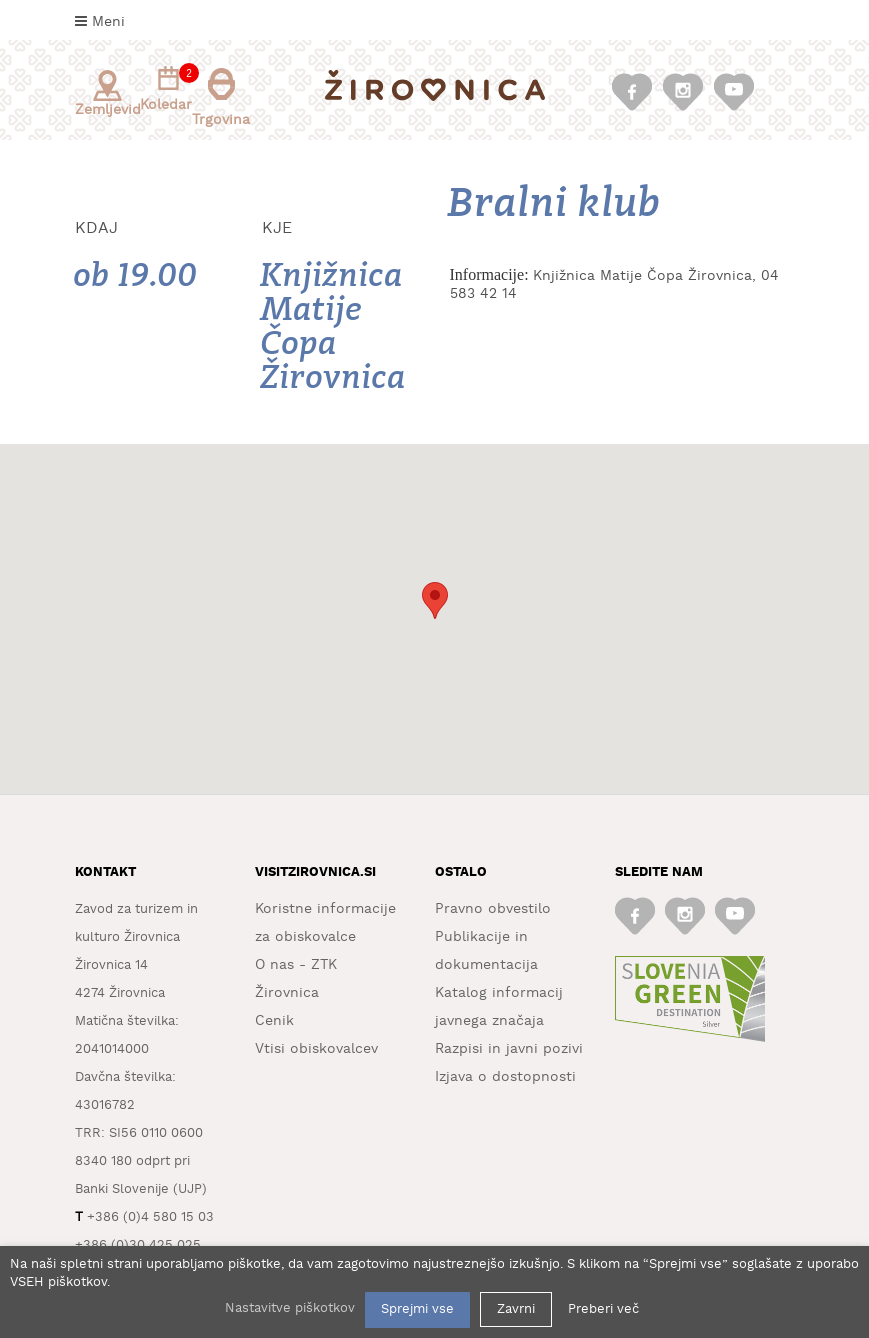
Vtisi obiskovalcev (316, 1049)
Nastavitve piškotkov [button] (290, 1308)
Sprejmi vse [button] (417, 1309)
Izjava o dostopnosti (505, 1077)
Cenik (274, 1021)
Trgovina (221, 97)
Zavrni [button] (516, 1309)
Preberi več (603, 1309)
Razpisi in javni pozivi (509, 1049)
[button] (435, 600)
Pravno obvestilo (493, 909)
